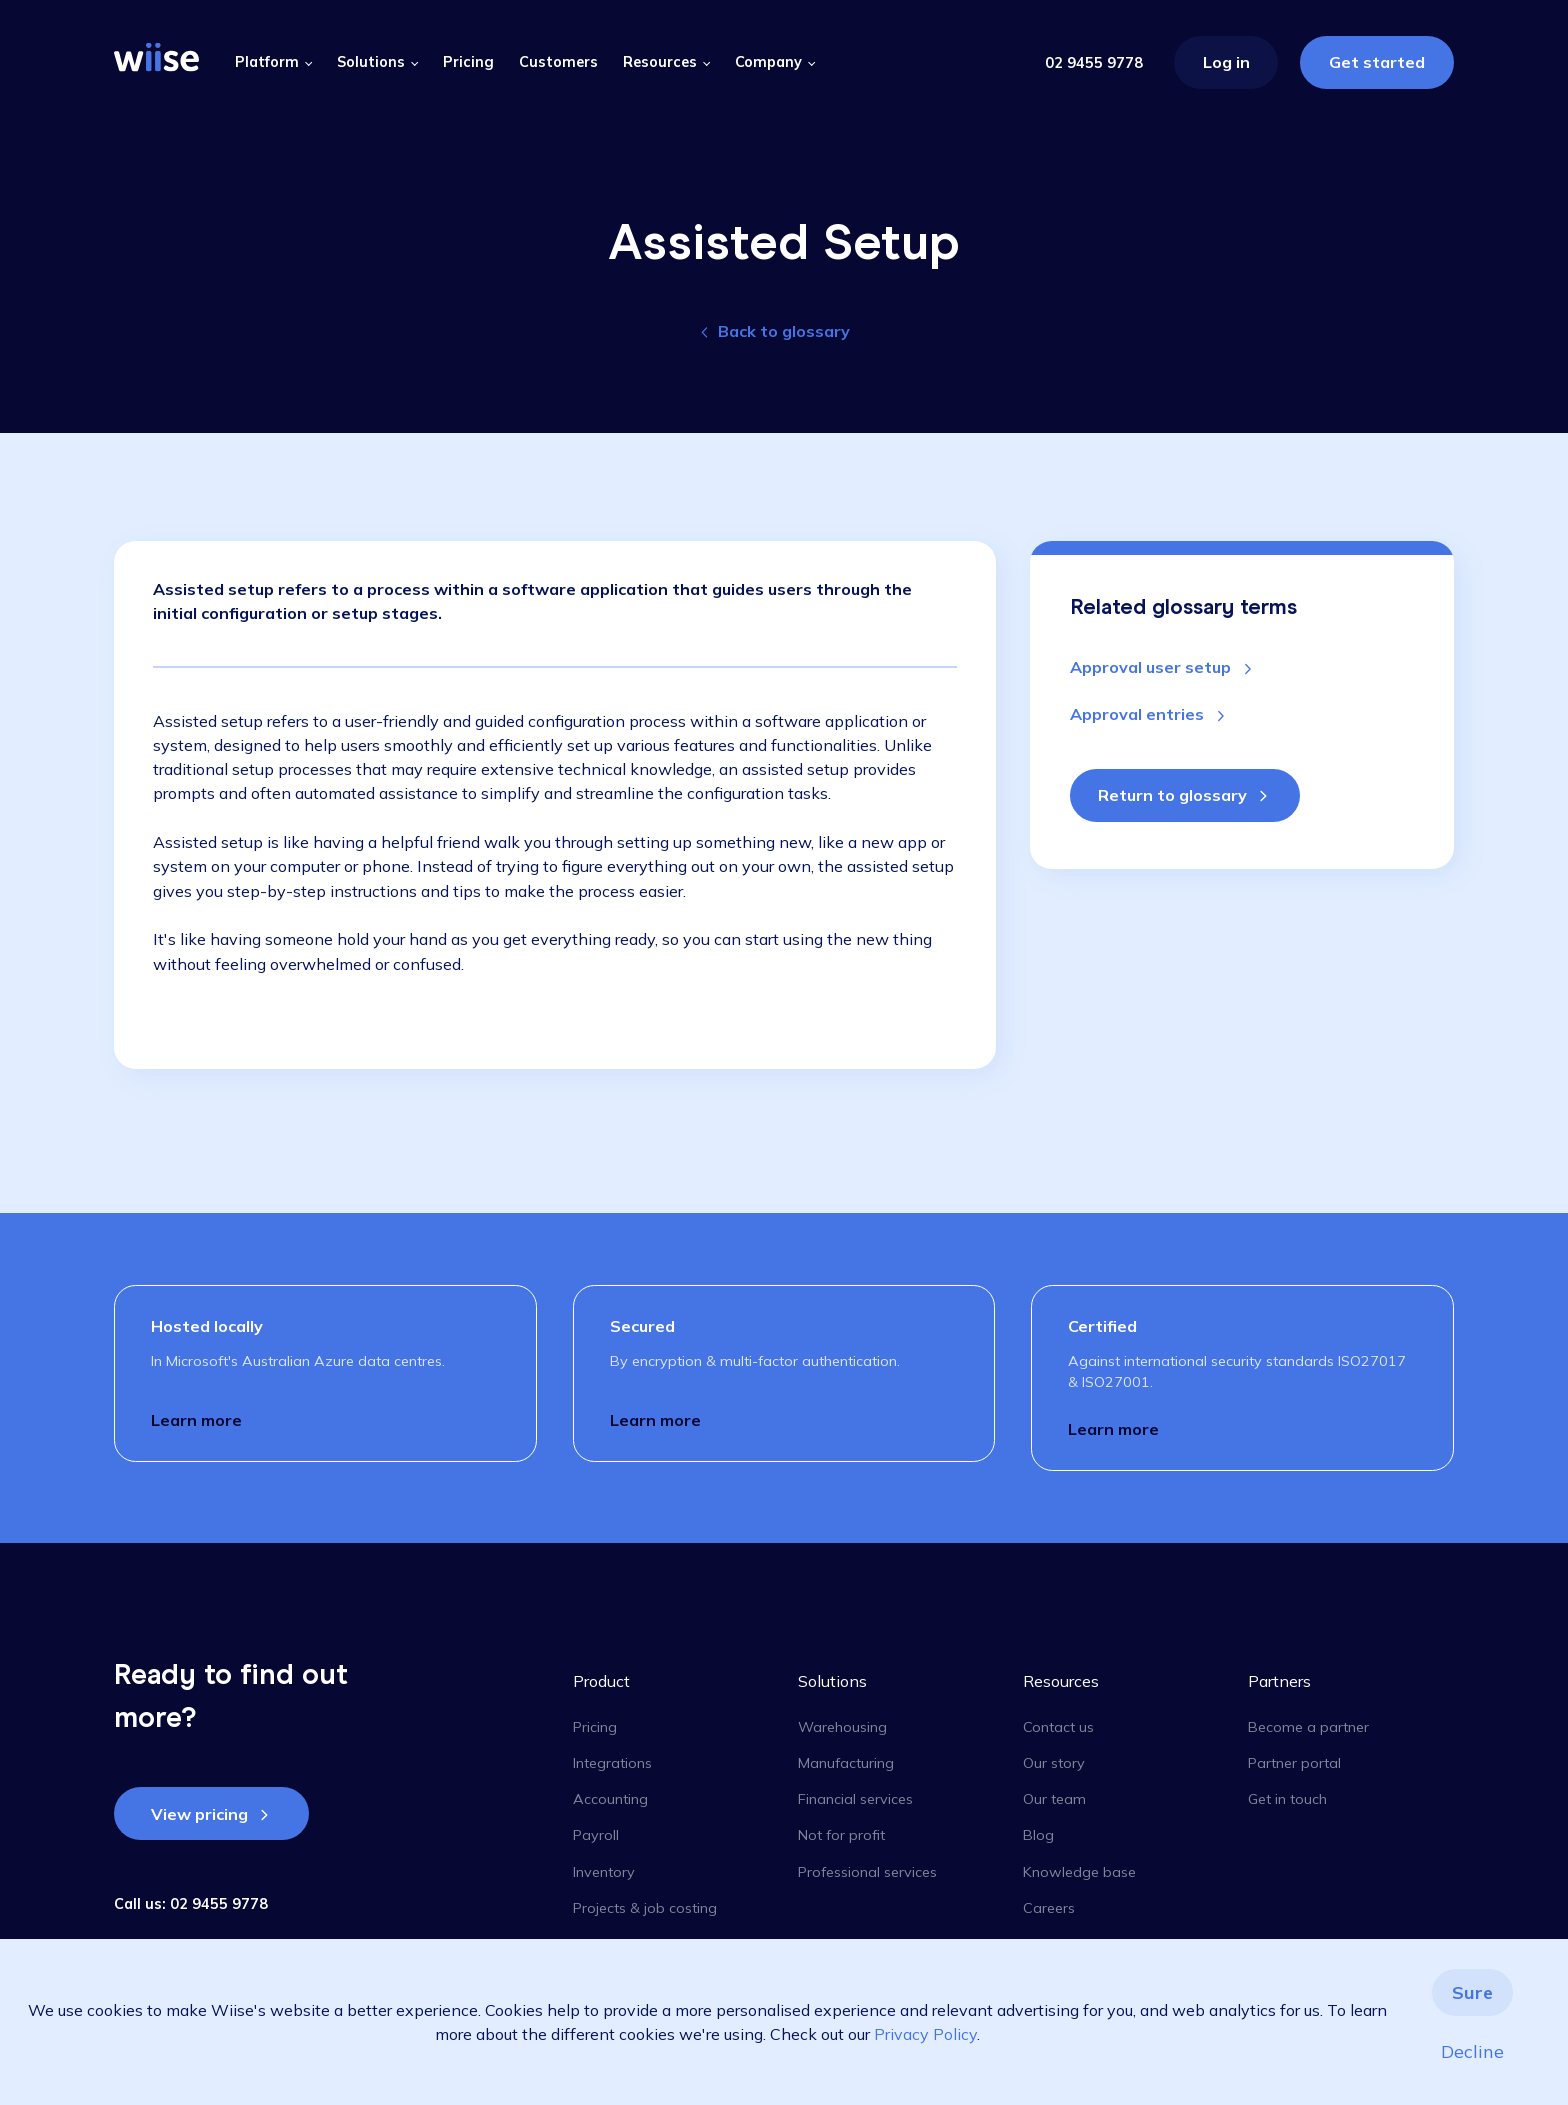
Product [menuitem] (601, 1681)
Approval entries (1139, 714)
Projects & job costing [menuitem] (645, 1908)
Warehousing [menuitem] (842, 1727)
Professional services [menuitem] (867, 1872)
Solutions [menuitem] (832, 1681)
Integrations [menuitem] (612, 1763)
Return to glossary (1172, 795)
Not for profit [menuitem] (841, 1835)
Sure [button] (1472, 1992)
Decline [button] (1472, 2051)
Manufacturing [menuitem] (846, 1763)
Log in (1226, 62)
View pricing (199, 1814)
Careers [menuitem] (1049, 1908)
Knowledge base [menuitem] (1079, 1872)
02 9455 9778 (1094, 63)
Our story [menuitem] (1054, 1763)
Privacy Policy (925, 2034)
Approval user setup (1152, 667)
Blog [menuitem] (1038, 1835)
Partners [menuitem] (1279, 1681)
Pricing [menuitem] (595, 1727)
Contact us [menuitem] (1058, 1727)
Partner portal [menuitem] (1294, 1763)
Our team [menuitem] (1054, 1799)
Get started (1377, 62)
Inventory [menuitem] (604, 1872)
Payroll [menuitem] (596, 1835)
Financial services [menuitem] (855, 1799)
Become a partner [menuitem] (1308, 1727)
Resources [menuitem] (1061, 1681)
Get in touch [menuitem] (1287, 1799)
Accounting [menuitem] (610, 1799)
